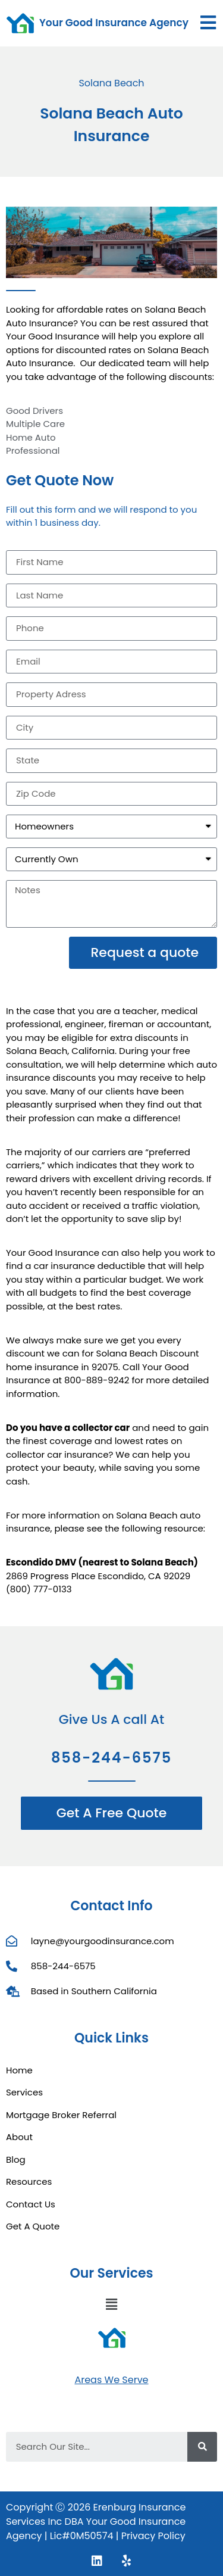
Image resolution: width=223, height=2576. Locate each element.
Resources (29, 2181)
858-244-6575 (111, 1757)
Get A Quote (32, 2226)
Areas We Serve (111, 2380)
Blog (16, 2159)
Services (24, 2092)
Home (19, 2070)
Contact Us (30, 2204)
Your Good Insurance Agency (114, 22)
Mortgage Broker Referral (61, 2115)
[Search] (202, 2447)
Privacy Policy (153, 2536)
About (19, 2137)
